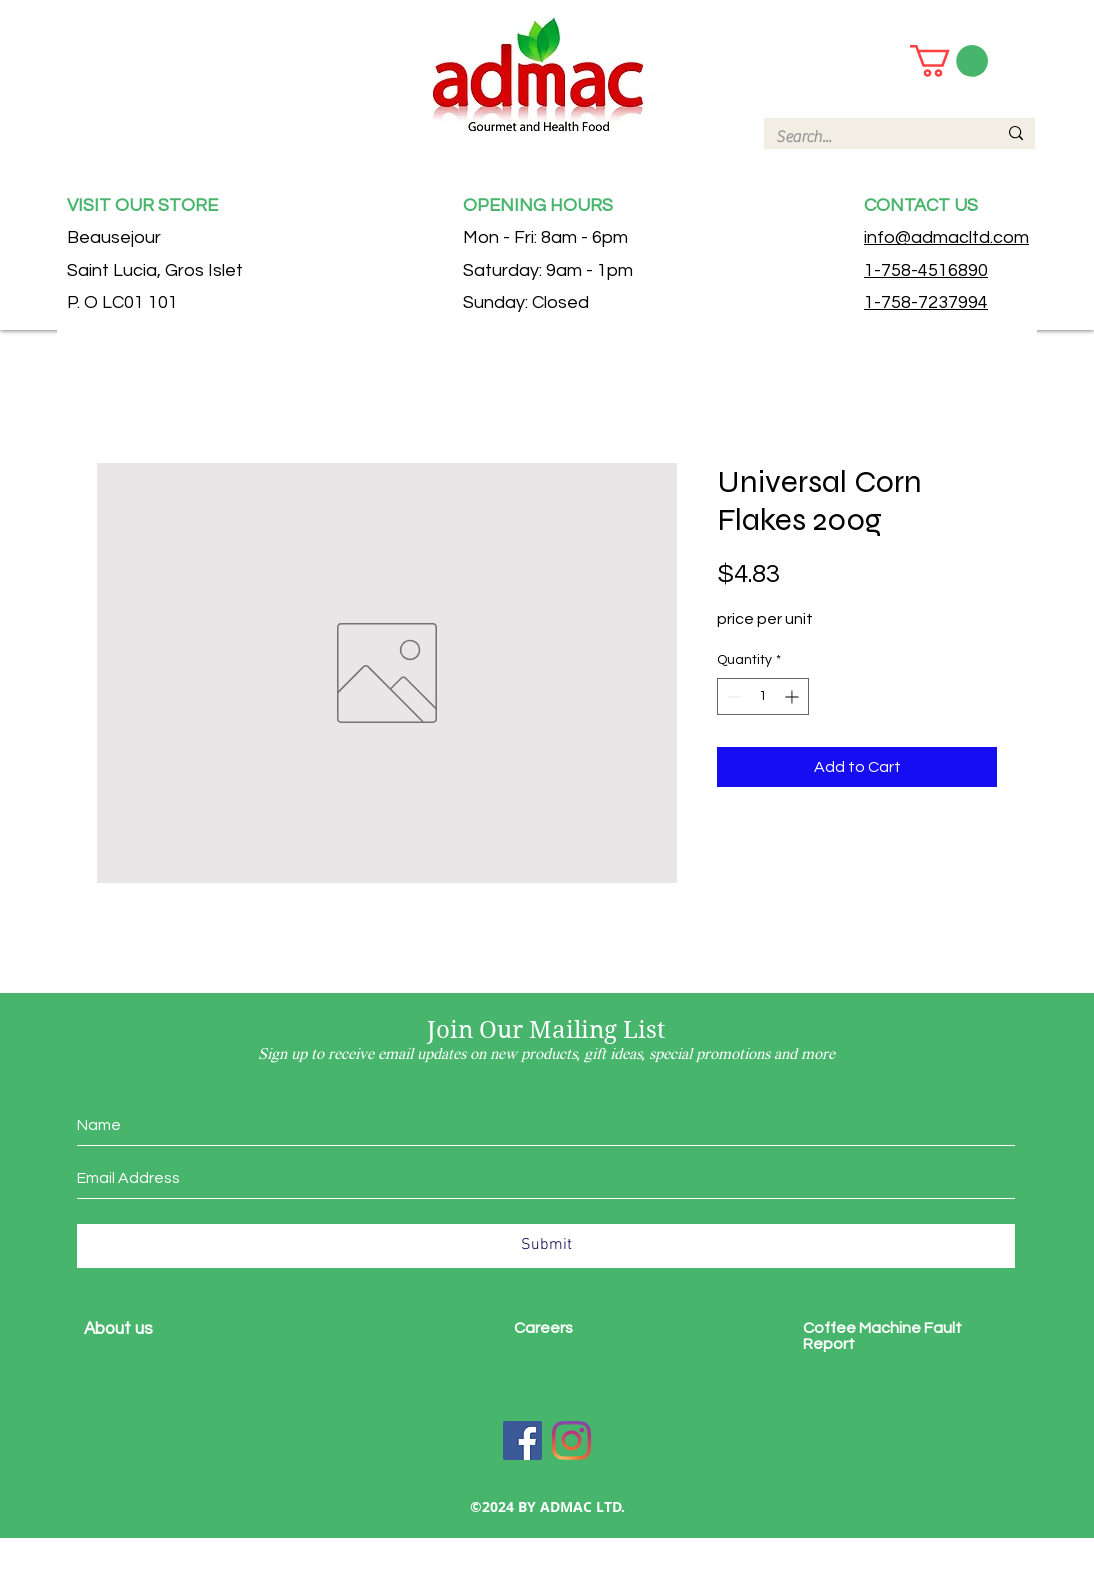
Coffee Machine (863, 1328)
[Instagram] (571, 1440)
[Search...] (871, 137)
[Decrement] (732, 696)
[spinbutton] (763, 696)
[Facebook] (522, 1440)
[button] (949, 61)
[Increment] (793, 696)
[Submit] (546, 1246)
